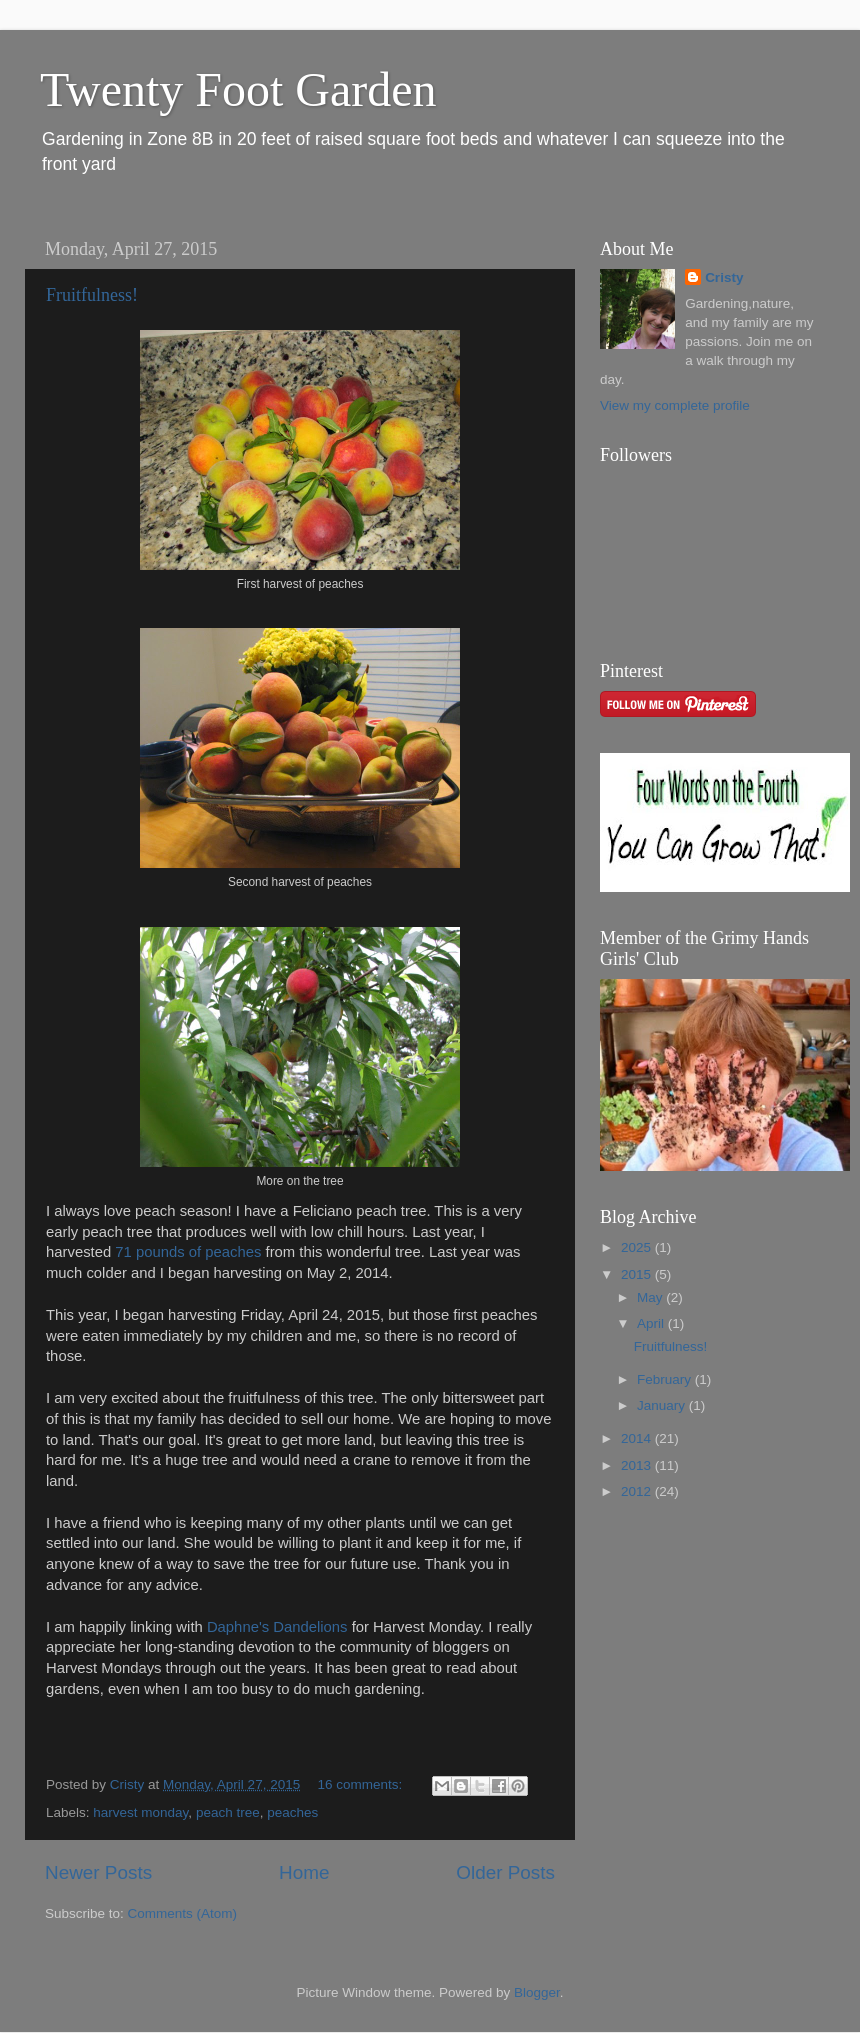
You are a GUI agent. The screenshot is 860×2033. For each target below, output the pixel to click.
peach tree (228, 1812)
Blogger (537, 1992)
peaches (292, 1812)
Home (304, 1872)
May (651, 1297)
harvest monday (140, 1812)
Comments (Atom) (183, 1913)
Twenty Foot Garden (238, 89)
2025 (638, 1247)
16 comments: (361, 1784)
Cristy (724, 277)
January (663, 1405)
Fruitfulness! (92, 295)
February (666, 1379)
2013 (638, 1465)
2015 (638, 1274)
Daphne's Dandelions (279, 1627)
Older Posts (505, 1872)
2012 (638, 1491)
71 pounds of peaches (188, 1252)
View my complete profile (675, 405)
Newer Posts (98, 1872)
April (652, 1323)
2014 (638, 1438)
